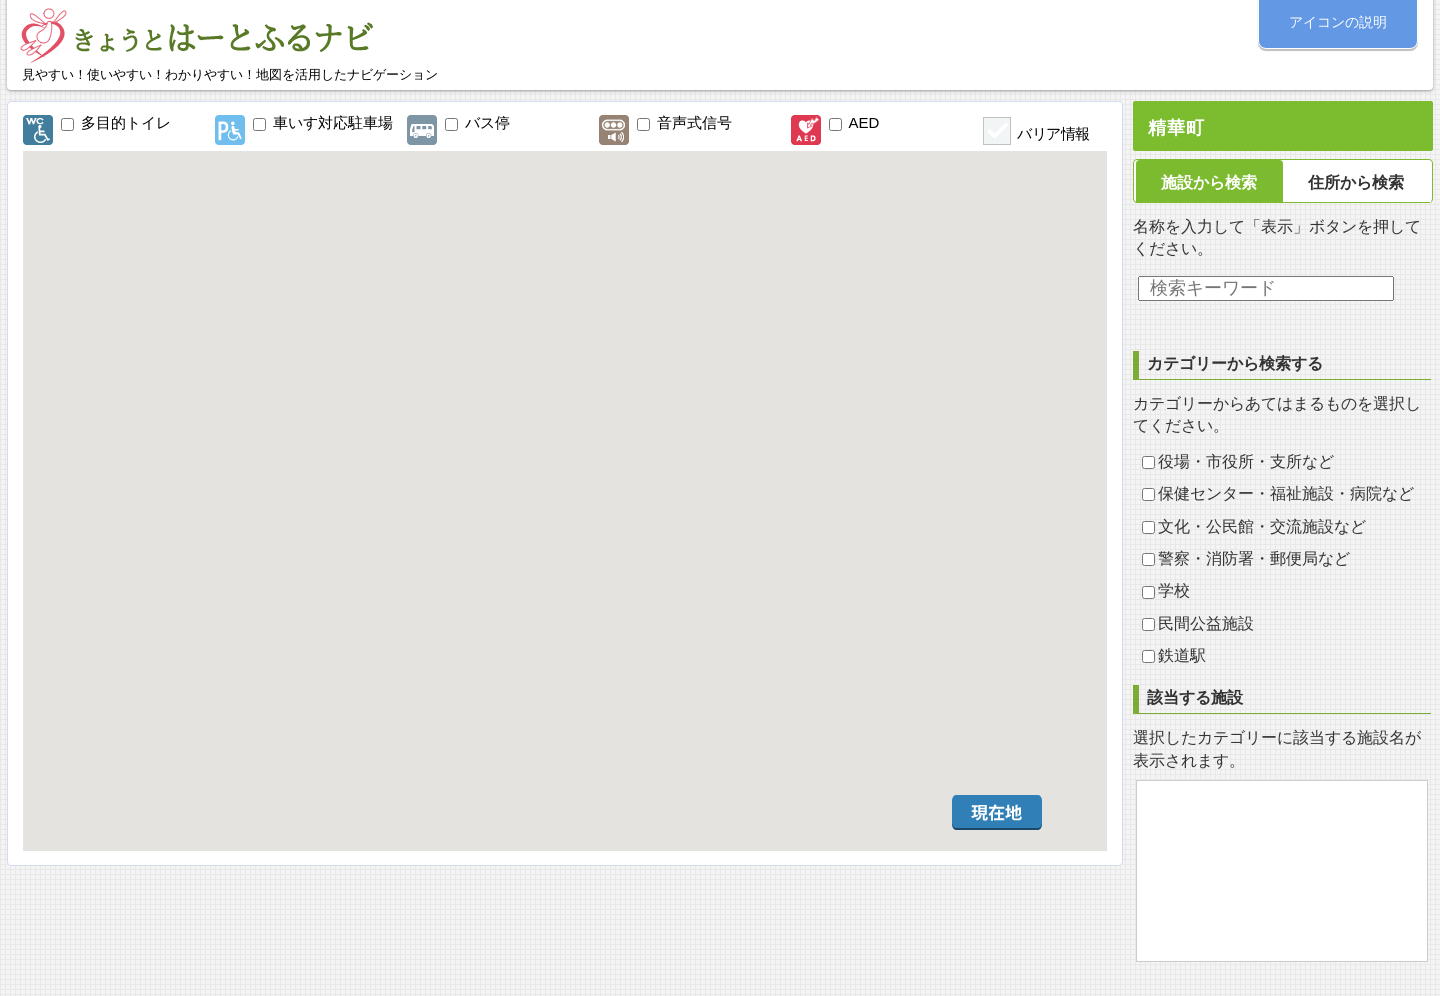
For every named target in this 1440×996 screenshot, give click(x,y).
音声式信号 (694, 123)
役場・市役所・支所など (1246, 461)
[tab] (1210, 182)
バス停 (487, 123)
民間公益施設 (1206, 623)
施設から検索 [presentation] (1209, 182)
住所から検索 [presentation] (1356, 182)
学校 (1174, 590)
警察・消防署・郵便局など (1254, 558)
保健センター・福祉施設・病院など (1286, 493)
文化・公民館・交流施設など (1262, 526)
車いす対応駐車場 (333, 123)
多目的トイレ (126, 123)
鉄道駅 (1182, 655)
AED (864, 123)
